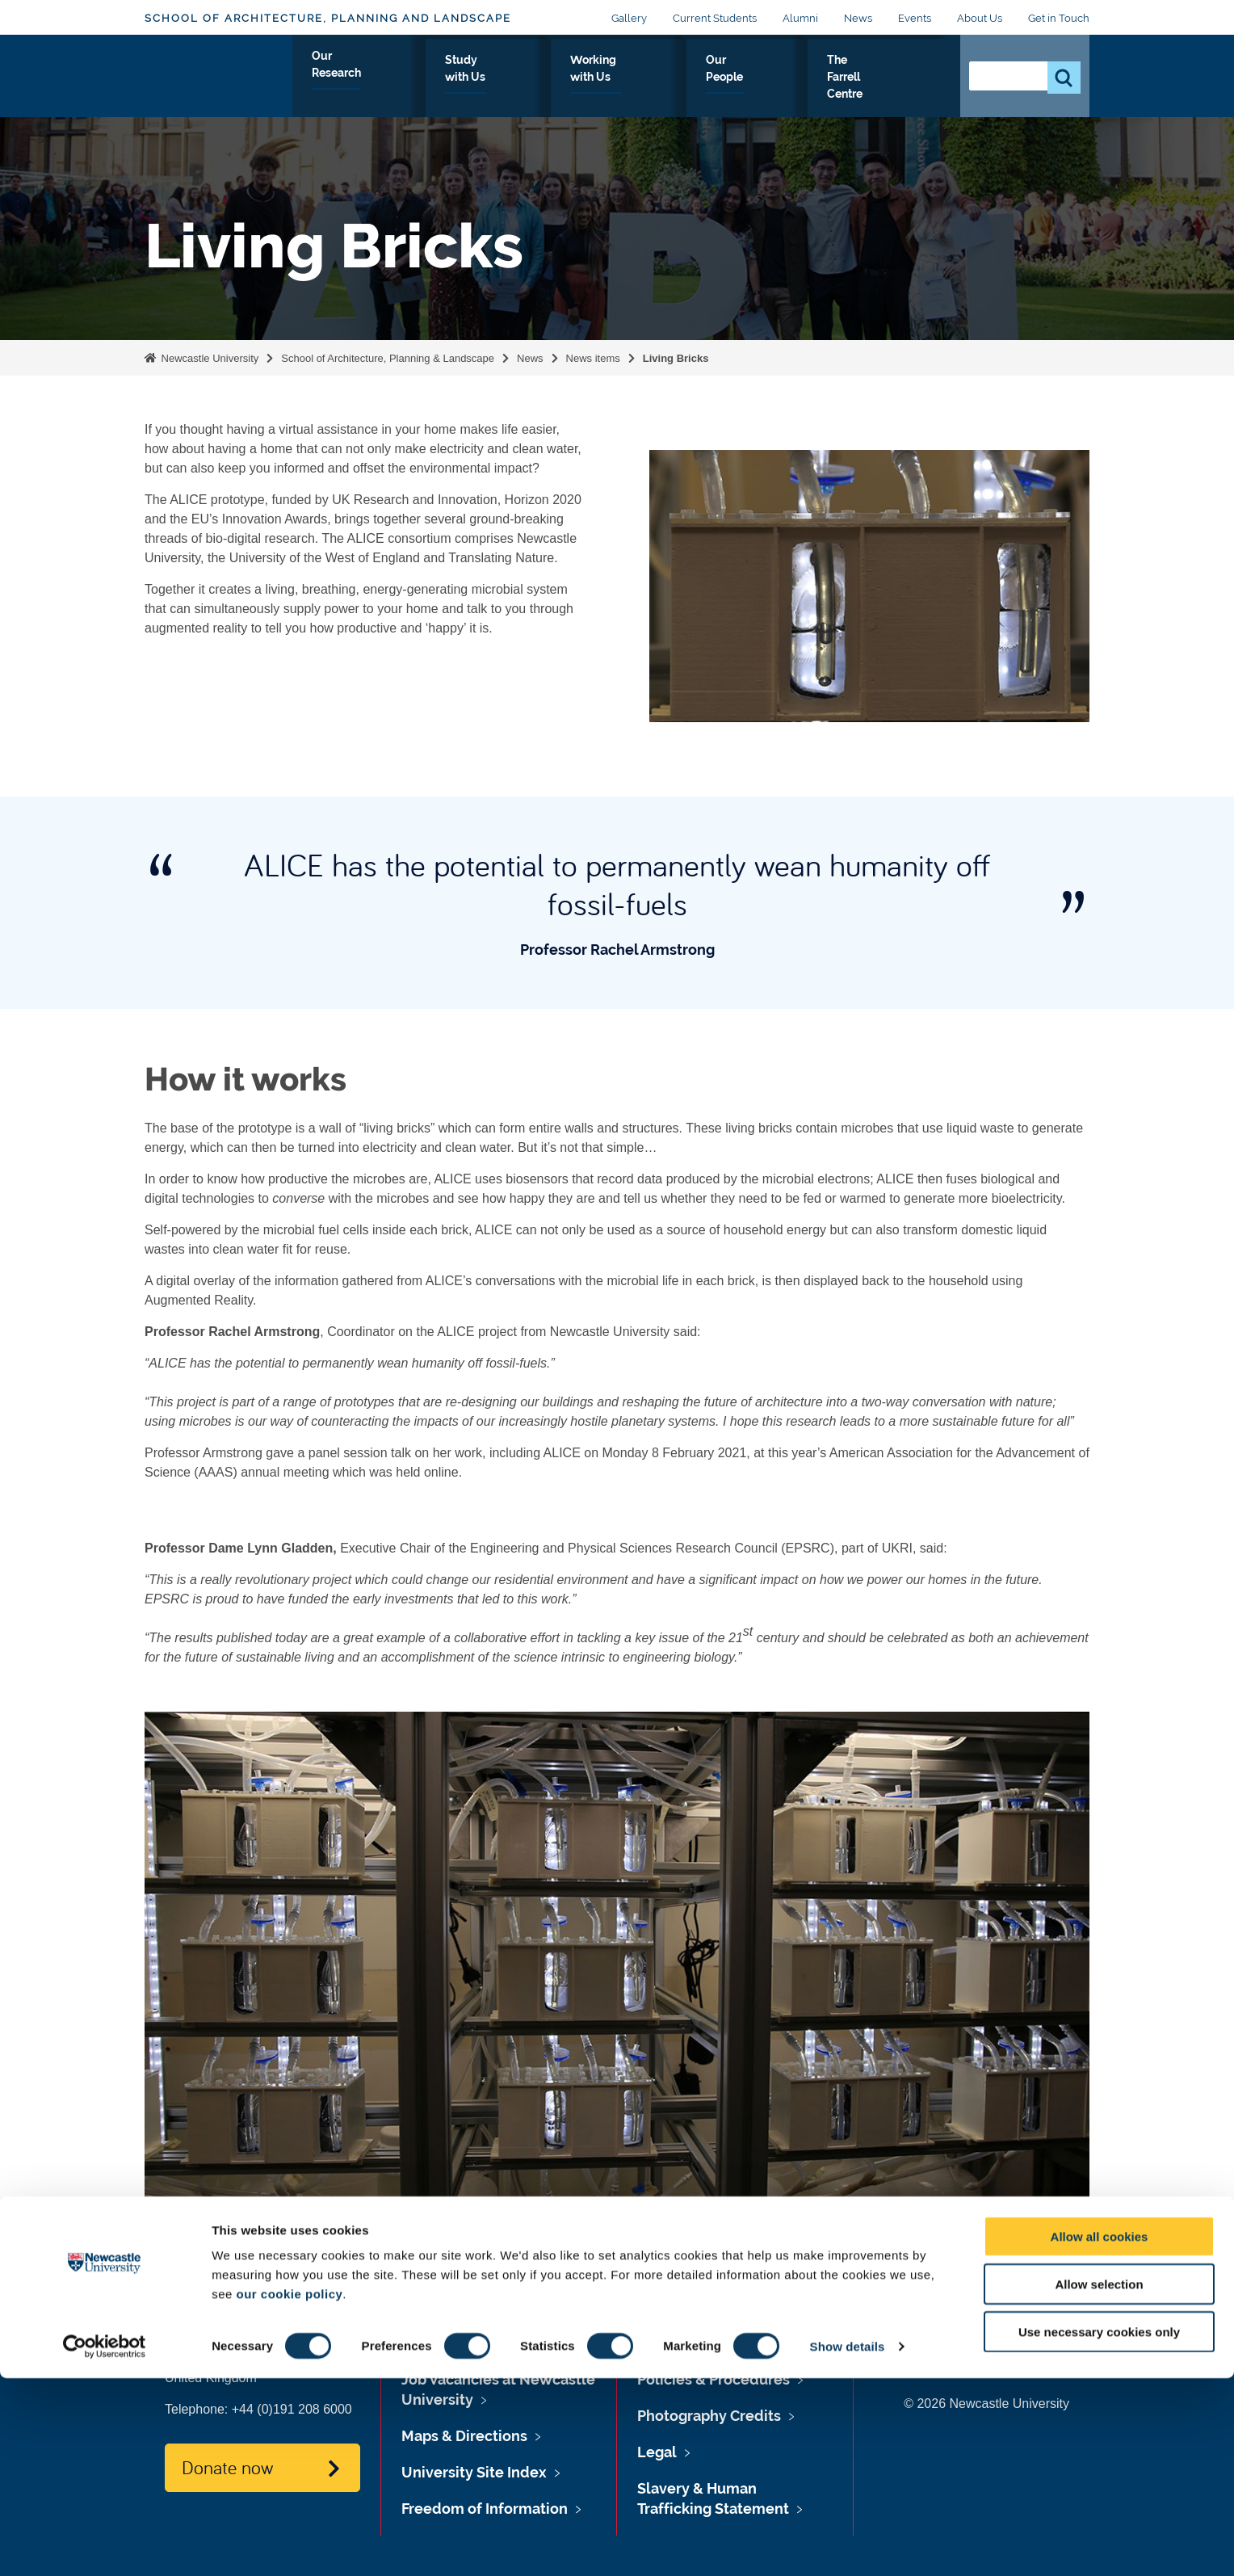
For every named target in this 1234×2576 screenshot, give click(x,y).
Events (914, 18)
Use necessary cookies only (1099, 2529)
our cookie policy (289, 2491)
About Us (979, 18)
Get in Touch (1058, 18)
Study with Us (527, 78)
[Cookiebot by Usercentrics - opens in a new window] (104, 2544)
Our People (760, 78)
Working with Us (647, 78)
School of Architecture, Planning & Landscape (387, 358)
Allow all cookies (1099, 2434)
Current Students (715, 18)
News (858, 18)
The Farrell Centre (877, 78)
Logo (218, 75)
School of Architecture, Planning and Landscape (328, 18)
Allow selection (1099, 2482)
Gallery (629, 18)
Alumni (800, 18)
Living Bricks (676, 358)
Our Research (415, 78)
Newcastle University (208, 358)
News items (593, 358)
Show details (847, 2544)
